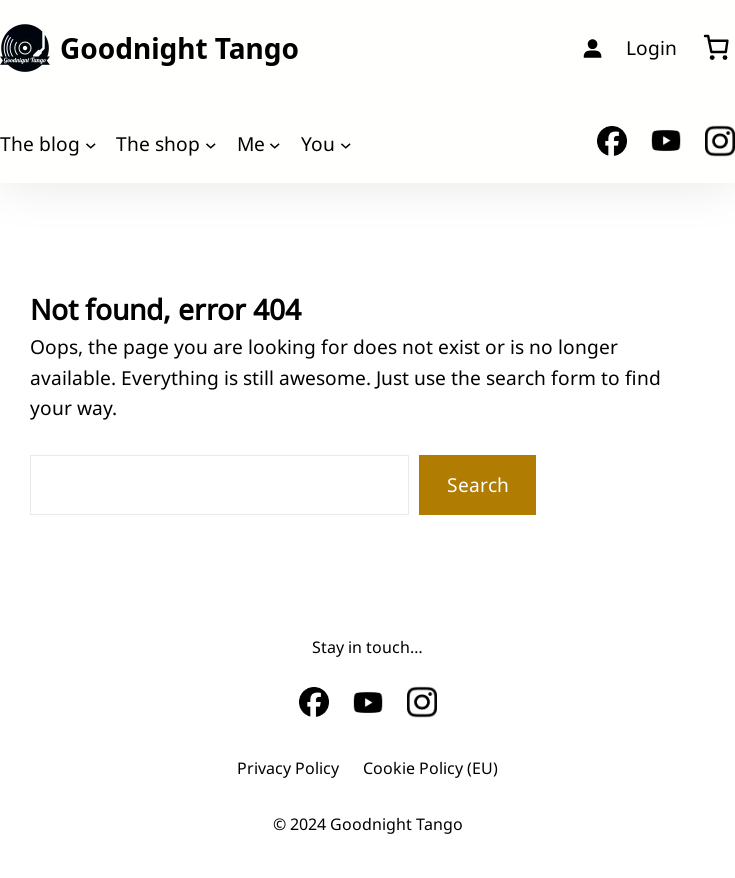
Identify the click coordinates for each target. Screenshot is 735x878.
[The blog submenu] (91, 144)
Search (478, 484)
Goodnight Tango (179, 48)
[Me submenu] (275, 144)
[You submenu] (346, 144)
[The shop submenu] (211, 144)
